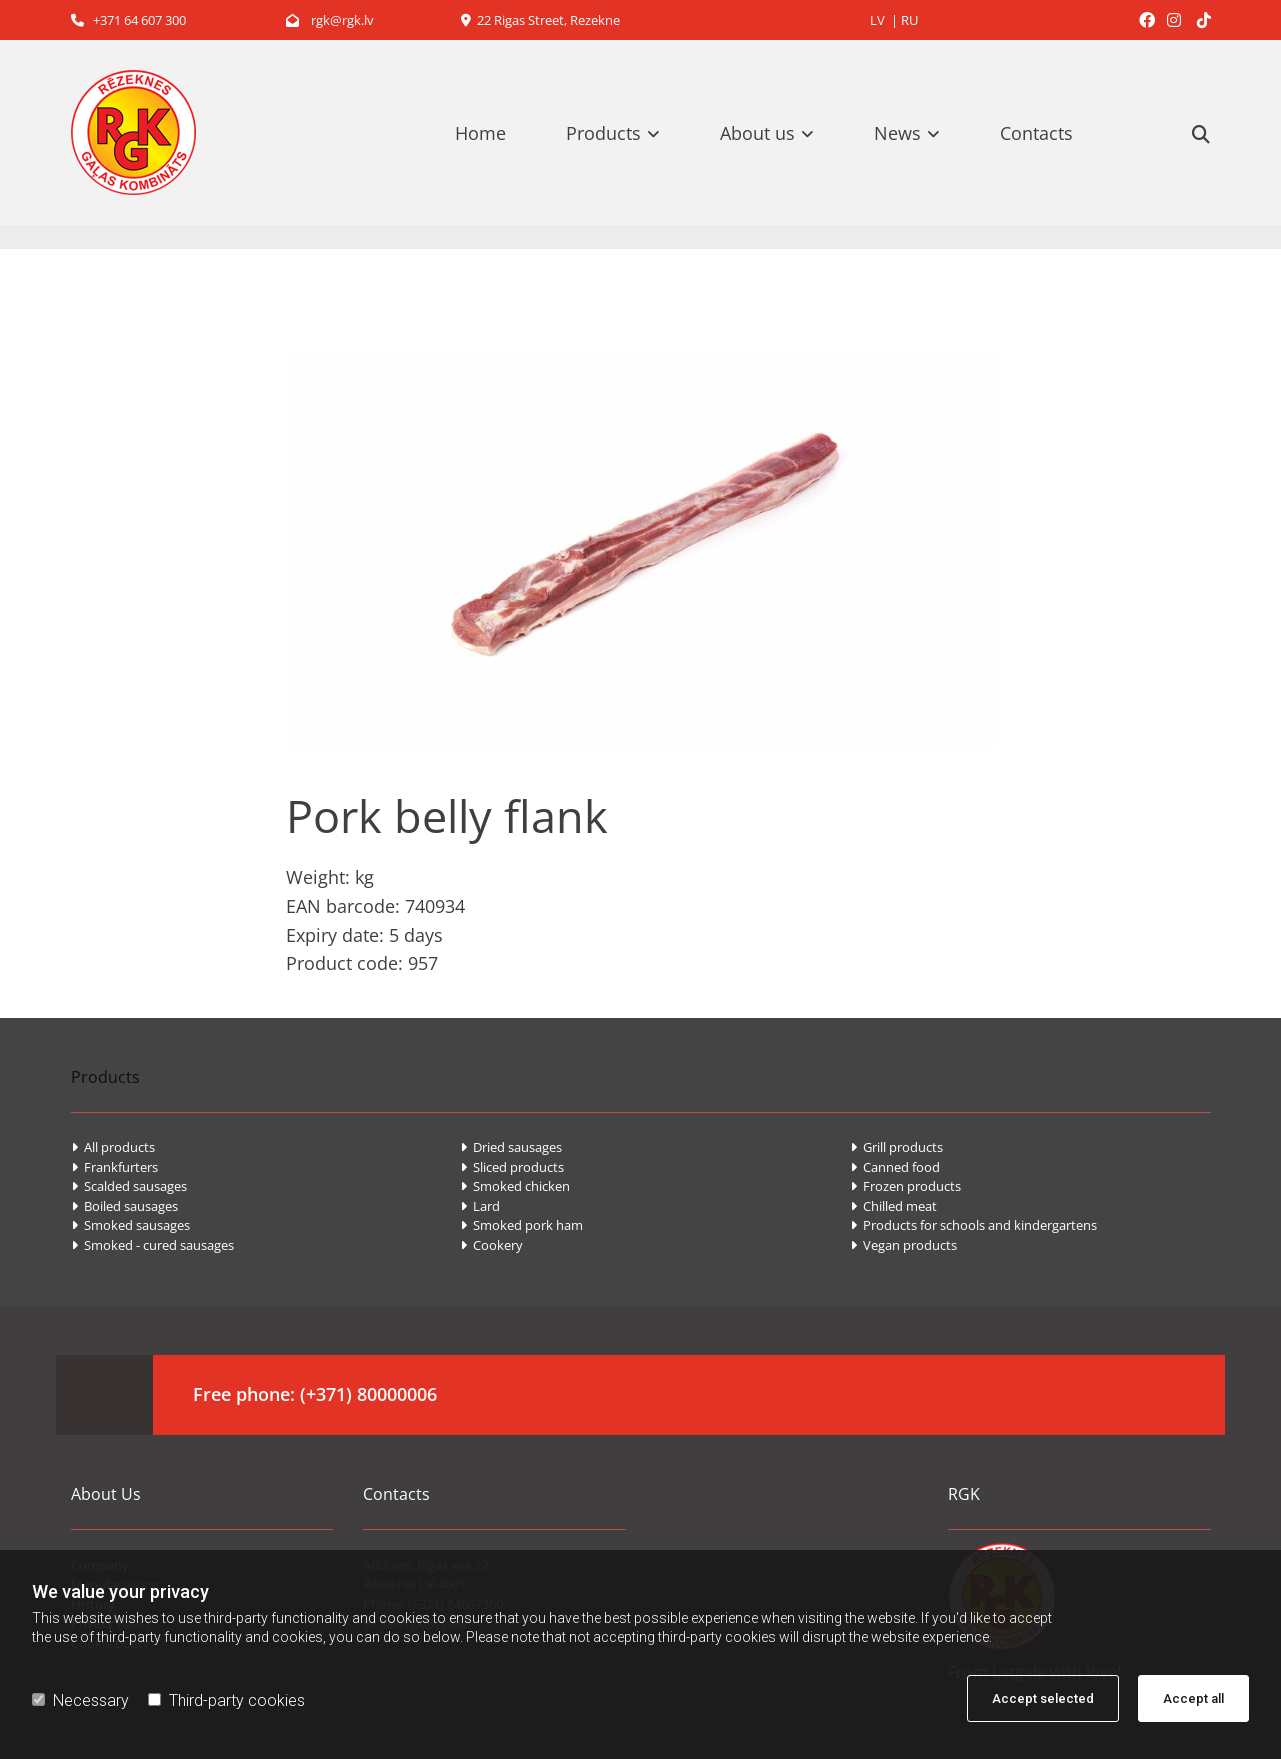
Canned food (895, 1167)
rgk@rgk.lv (330, 20)
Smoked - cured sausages (152, 1245)
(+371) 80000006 (368, 1394)
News (897, 133)
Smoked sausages (130, 1225)
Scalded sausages (129, 1186)
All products (113, 1147)
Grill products (896, 1147)
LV (877, 20)
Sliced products (512, 1167)
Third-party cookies (226, 1700)
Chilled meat (893, 1206)
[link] (623, 133)
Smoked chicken (515, 1186)
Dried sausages (511, 1147)
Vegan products (903, 1245)
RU (909, 20)
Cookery (491, 1245)
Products (603, 133)
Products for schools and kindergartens (973, 1225)
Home (480, 133)
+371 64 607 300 (128, 20)
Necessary (80, 1700)
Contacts (1036, 133)
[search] (1201, 134)
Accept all (1193, 1698)
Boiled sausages (124, 1206)
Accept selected (1043, 1698)
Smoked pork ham (521, 1225)
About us (757, 133)
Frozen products (905, 1186)
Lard (480, 1206)
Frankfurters (114, 1167)
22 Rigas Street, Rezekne (540, 20)
